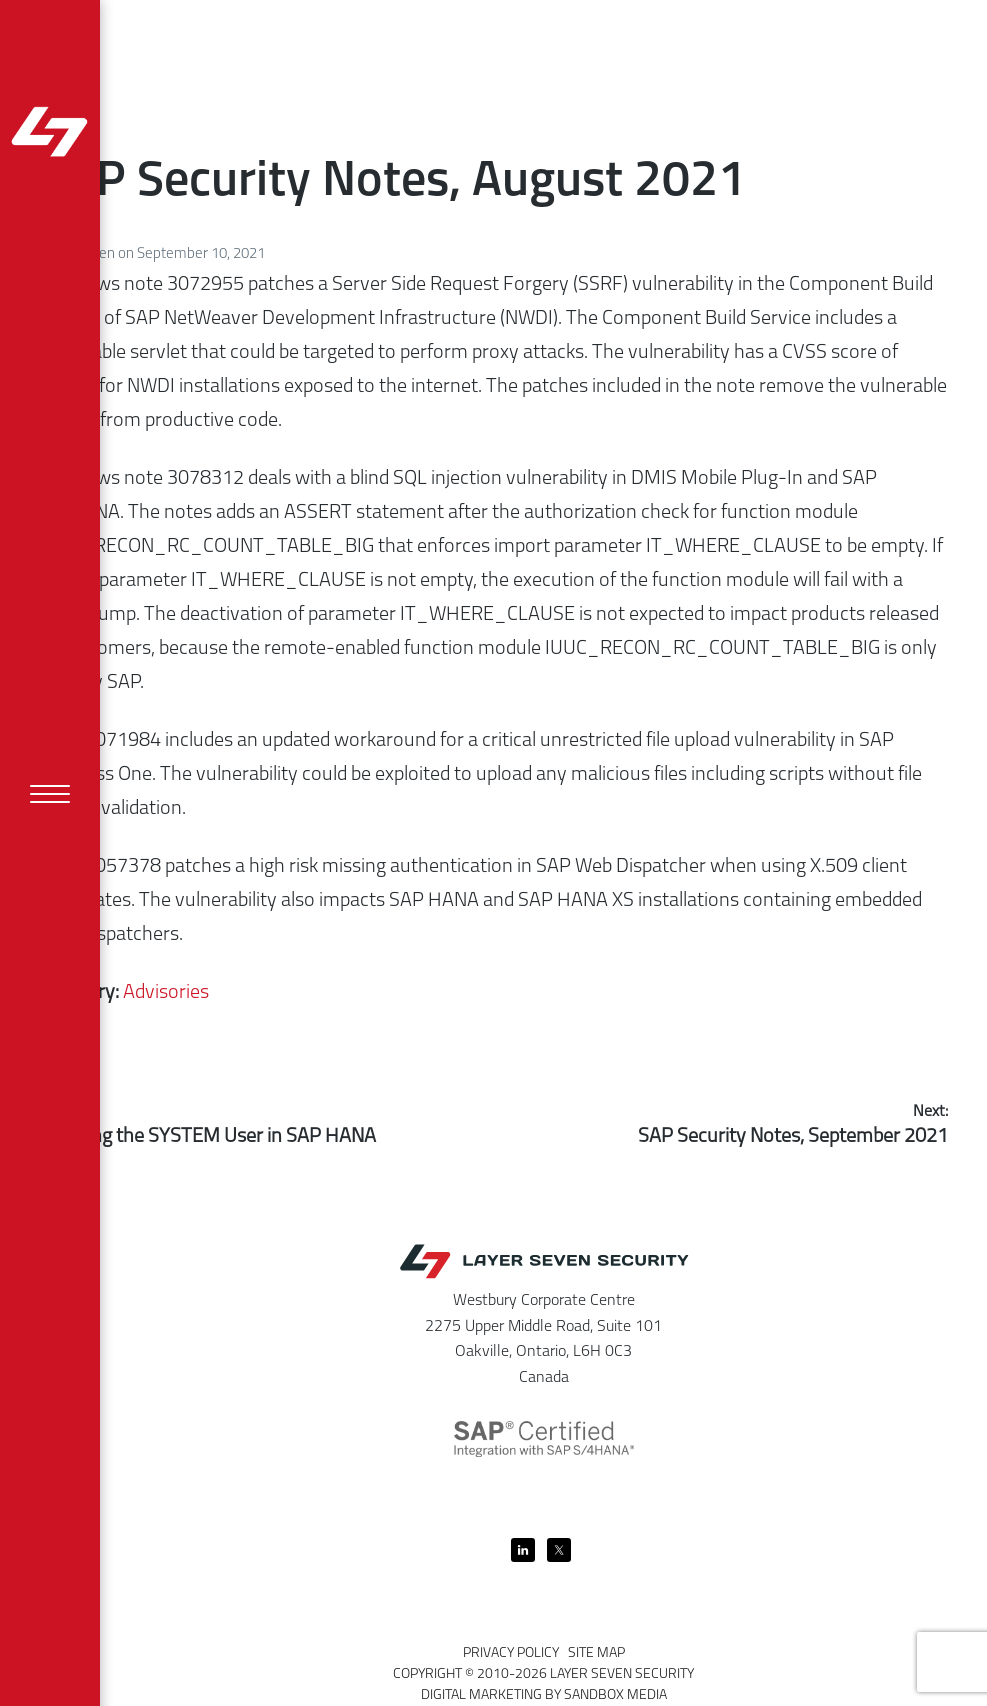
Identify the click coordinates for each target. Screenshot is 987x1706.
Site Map (596, 1653)
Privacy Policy (511, 1653)
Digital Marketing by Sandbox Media (544, 1695)
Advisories (166, 993)
